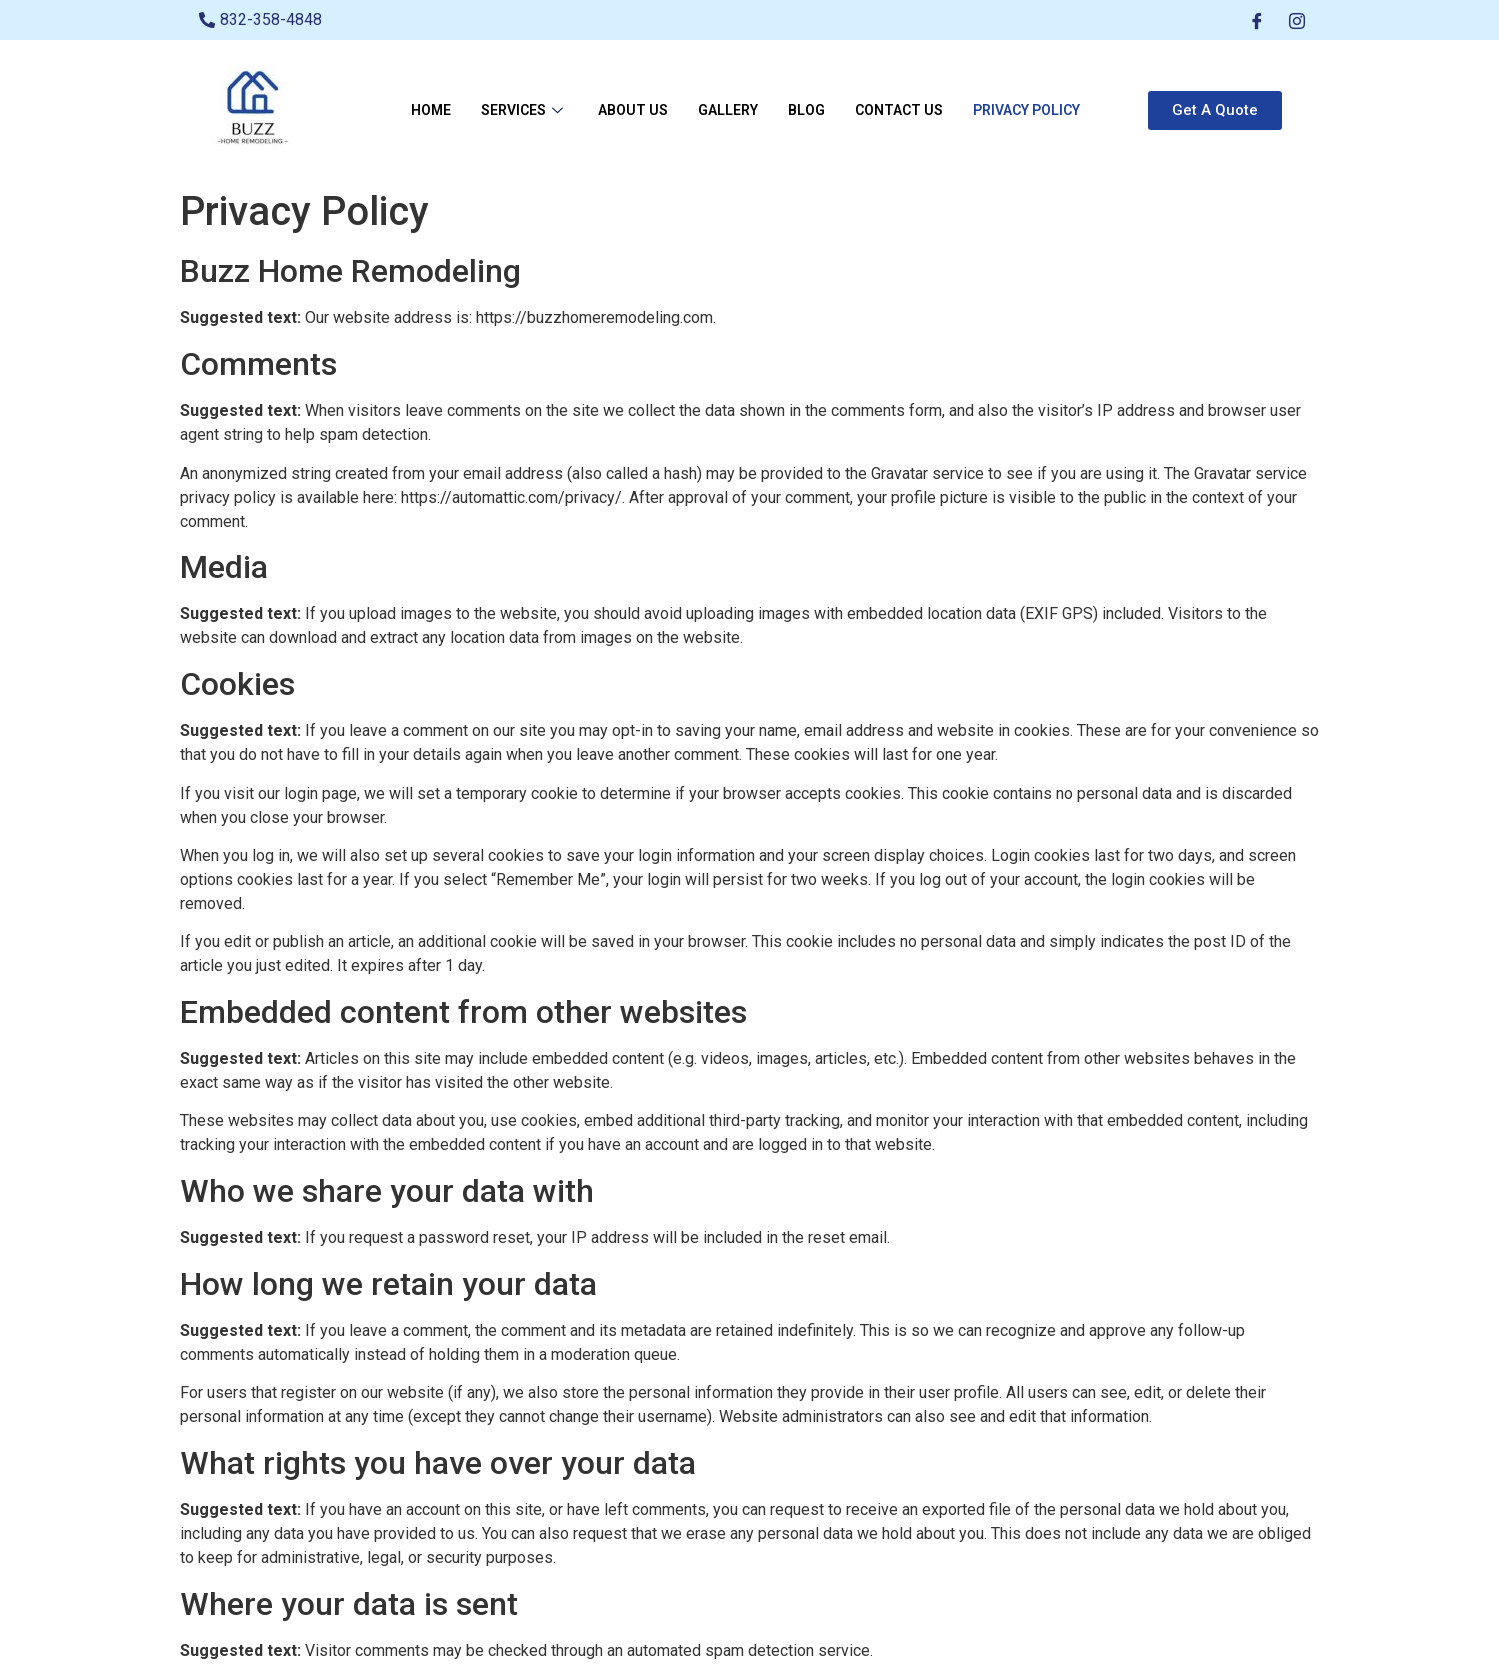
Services (524, 110)
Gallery (728, 110)
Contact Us (899, 110)
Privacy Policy (1026, 110)
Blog (806, 110)
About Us (633, 110)
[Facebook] (1257, 20)
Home (431, 110)
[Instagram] (1297, 20)
